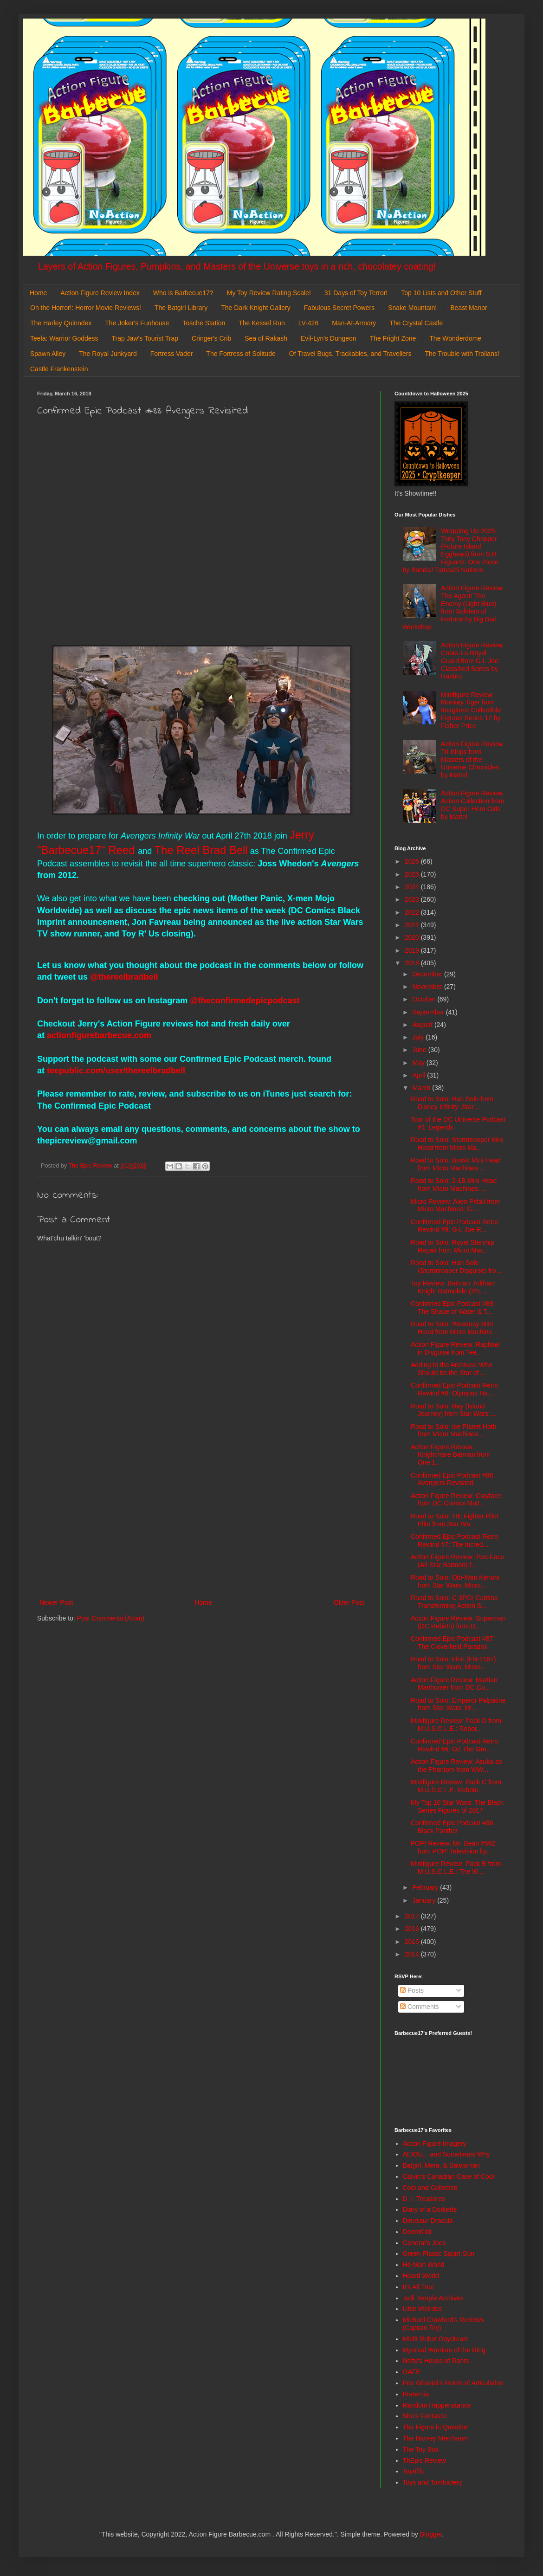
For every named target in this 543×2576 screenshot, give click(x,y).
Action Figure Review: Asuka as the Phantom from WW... (456, 1765)
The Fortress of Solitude (240, 353)
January (424, 1900)
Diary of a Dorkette (430, 2209)
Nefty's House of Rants (436, 2360)
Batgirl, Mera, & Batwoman (441, 2165)
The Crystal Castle (416, 323)
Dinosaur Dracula (428, 2220)
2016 (413, 1928)
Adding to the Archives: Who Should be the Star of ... (451, 1368)
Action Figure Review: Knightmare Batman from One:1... (450, 1454)
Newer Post (56, 1602)
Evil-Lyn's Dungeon (328, 338)
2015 (413, 1941)
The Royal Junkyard (108, 353)
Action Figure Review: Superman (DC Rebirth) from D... (458, 1622)
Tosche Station (203, 323)
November (428, 986)
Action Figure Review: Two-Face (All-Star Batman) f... (457, 1561)
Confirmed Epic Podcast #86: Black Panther (453, 1826)
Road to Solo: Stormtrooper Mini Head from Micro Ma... (457, 1143)
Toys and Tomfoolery (432, 2482)
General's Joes (424, 2243)
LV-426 (308, 323)
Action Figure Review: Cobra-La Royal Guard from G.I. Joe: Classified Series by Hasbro (472, 660)
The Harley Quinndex (60, 323)
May (419, 1062)
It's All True (418, 2287)
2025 (413, 874)
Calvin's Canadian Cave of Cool (448, 2176)
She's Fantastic (425, 2416)
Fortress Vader (171, 353)
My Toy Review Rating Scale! (269, 293)
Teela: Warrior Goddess (64, 338)
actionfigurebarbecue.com (99, 1035)
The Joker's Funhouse (137, 323)
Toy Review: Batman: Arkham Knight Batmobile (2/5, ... (453, 1287)
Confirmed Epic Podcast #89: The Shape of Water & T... (453, 1307)
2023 (413, 899)
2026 (413, 861)
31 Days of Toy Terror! (356, 293)
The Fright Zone (393, 338)
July (419, 1037)
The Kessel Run (262, 323)
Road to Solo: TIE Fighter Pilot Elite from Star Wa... (454, 1520)
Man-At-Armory (354, 323)
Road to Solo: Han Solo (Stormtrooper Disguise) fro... (456, 1266)
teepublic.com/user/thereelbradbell (116, 1070)
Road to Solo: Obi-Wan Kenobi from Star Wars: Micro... (455, 1581)
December (428, 974)
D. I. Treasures (424, 2198)
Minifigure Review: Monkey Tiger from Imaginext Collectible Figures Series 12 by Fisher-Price (471, 710)
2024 (413, 887)
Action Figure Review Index (99, 293)
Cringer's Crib (211, 338)
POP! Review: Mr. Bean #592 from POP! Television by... (453, 1847)
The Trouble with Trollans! (462, 353)
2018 (413, 963)
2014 (413, 1954)
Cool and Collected (430, 2187)
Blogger (431, 2534)
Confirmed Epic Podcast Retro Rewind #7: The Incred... (454, 1540)
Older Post (349, 1602)
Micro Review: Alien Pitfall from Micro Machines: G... (455, 1205)
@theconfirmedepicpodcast (245, 1000)
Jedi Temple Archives (433, 2298)
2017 (413, 1916)
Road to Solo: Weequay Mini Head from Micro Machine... (454, 1328)
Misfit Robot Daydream (436, 2339)
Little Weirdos (422, 2308)
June (420, 1049)
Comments (419, 2006)
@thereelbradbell (125, 976)
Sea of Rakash (266, 338)
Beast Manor (468, 307)
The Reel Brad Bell (200, 850)
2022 (413, 912)
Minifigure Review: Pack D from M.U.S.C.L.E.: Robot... (456, 1724)
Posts (412, 1990)
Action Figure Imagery (434, 2143)
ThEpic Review (424, 2460)
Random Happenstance (437, 2405)
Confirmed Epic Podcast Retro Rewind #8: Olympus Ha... (454, 1389)
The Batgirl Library (181, 307)
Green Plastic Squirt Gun (439, 2253)
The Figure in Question (436, 2427)
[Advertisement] (202, 1520)
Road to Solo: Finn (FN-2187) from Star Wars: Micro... (453, 1663)
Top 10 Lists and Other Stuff (441, 293)
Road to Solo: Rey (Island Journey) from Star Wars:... (453, 1410)
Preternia (416, 2394)
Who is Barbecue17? (183, 293)
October (424, 999)
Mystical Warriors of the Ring (444, 2350)
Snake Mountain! (412, 307)
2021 (413, 925)
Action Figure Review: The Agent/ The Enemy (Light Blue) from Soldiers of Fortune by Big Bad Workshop (453, 607)
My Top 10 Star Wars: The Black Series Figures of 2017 (457, 1806)
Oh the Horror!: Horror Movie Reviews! (85, 307)
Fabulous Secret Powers (339, 307)
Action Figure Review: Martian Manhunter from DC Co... (454, 1684)
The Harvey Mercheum (436, 2438)
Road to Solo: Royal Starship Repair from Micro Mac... (452, 1246)
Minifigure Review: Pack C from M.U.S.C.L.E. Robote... (456, 1786)
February (426, 1887)
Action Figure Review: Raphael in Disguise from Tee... (455, 1348)
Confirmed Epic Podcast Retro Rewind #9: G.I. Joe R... (454, 1225)
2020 (413, 937)
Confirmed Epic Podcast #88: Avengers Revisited (453, 1479)
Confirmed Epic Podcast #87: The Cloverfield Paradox (453, 1642)
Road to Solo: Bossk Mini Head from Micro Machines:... (456, 1164)
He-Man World (424, 2264)
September (429, 1012)
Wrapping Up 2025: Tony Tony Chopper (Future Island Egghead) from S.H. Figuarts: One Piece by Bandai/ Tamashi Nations (450, 550)
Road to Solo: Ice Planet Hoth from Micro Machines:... (453, 1430)
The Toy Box (421, 2449)
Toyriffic (414, 2471)
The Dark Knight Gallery (255, 307)
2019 (413, 950)
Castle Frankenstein (59, 369)
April (419, 1075)
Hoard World (421, 2275)
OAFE (411, 2372)
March (422, 1087)
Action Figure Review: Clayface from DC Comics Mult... (456, 1499)
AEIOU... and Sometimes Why (446, 2154)
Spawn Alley (47, 353)
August (423, 1024)
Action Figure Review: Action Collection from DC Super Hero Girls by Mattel (472, 804)
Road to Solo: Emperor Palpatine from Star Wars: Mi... (458, 1704)
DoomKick (418, 2231)
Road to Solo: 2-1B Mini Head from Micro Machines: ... (454, 1184)
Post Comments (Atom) (110, 1618)
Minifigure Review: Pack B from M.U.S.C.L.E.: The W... (456, 1867)
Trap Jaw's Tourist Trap (145, 338)
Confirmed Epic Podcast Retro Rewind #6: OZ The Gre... (454, 1745)
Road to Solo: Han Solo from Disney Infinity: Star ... (452, 1102)
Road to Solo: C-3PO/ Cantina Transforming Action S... (454, 1601)
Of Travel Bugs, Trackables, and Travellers (350, 353)
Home (38, 293)
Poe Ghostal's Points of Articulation (453, 2383)
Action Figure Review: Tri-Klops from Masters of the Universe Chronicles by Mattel (472, 759)
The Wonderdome (455, 338)
